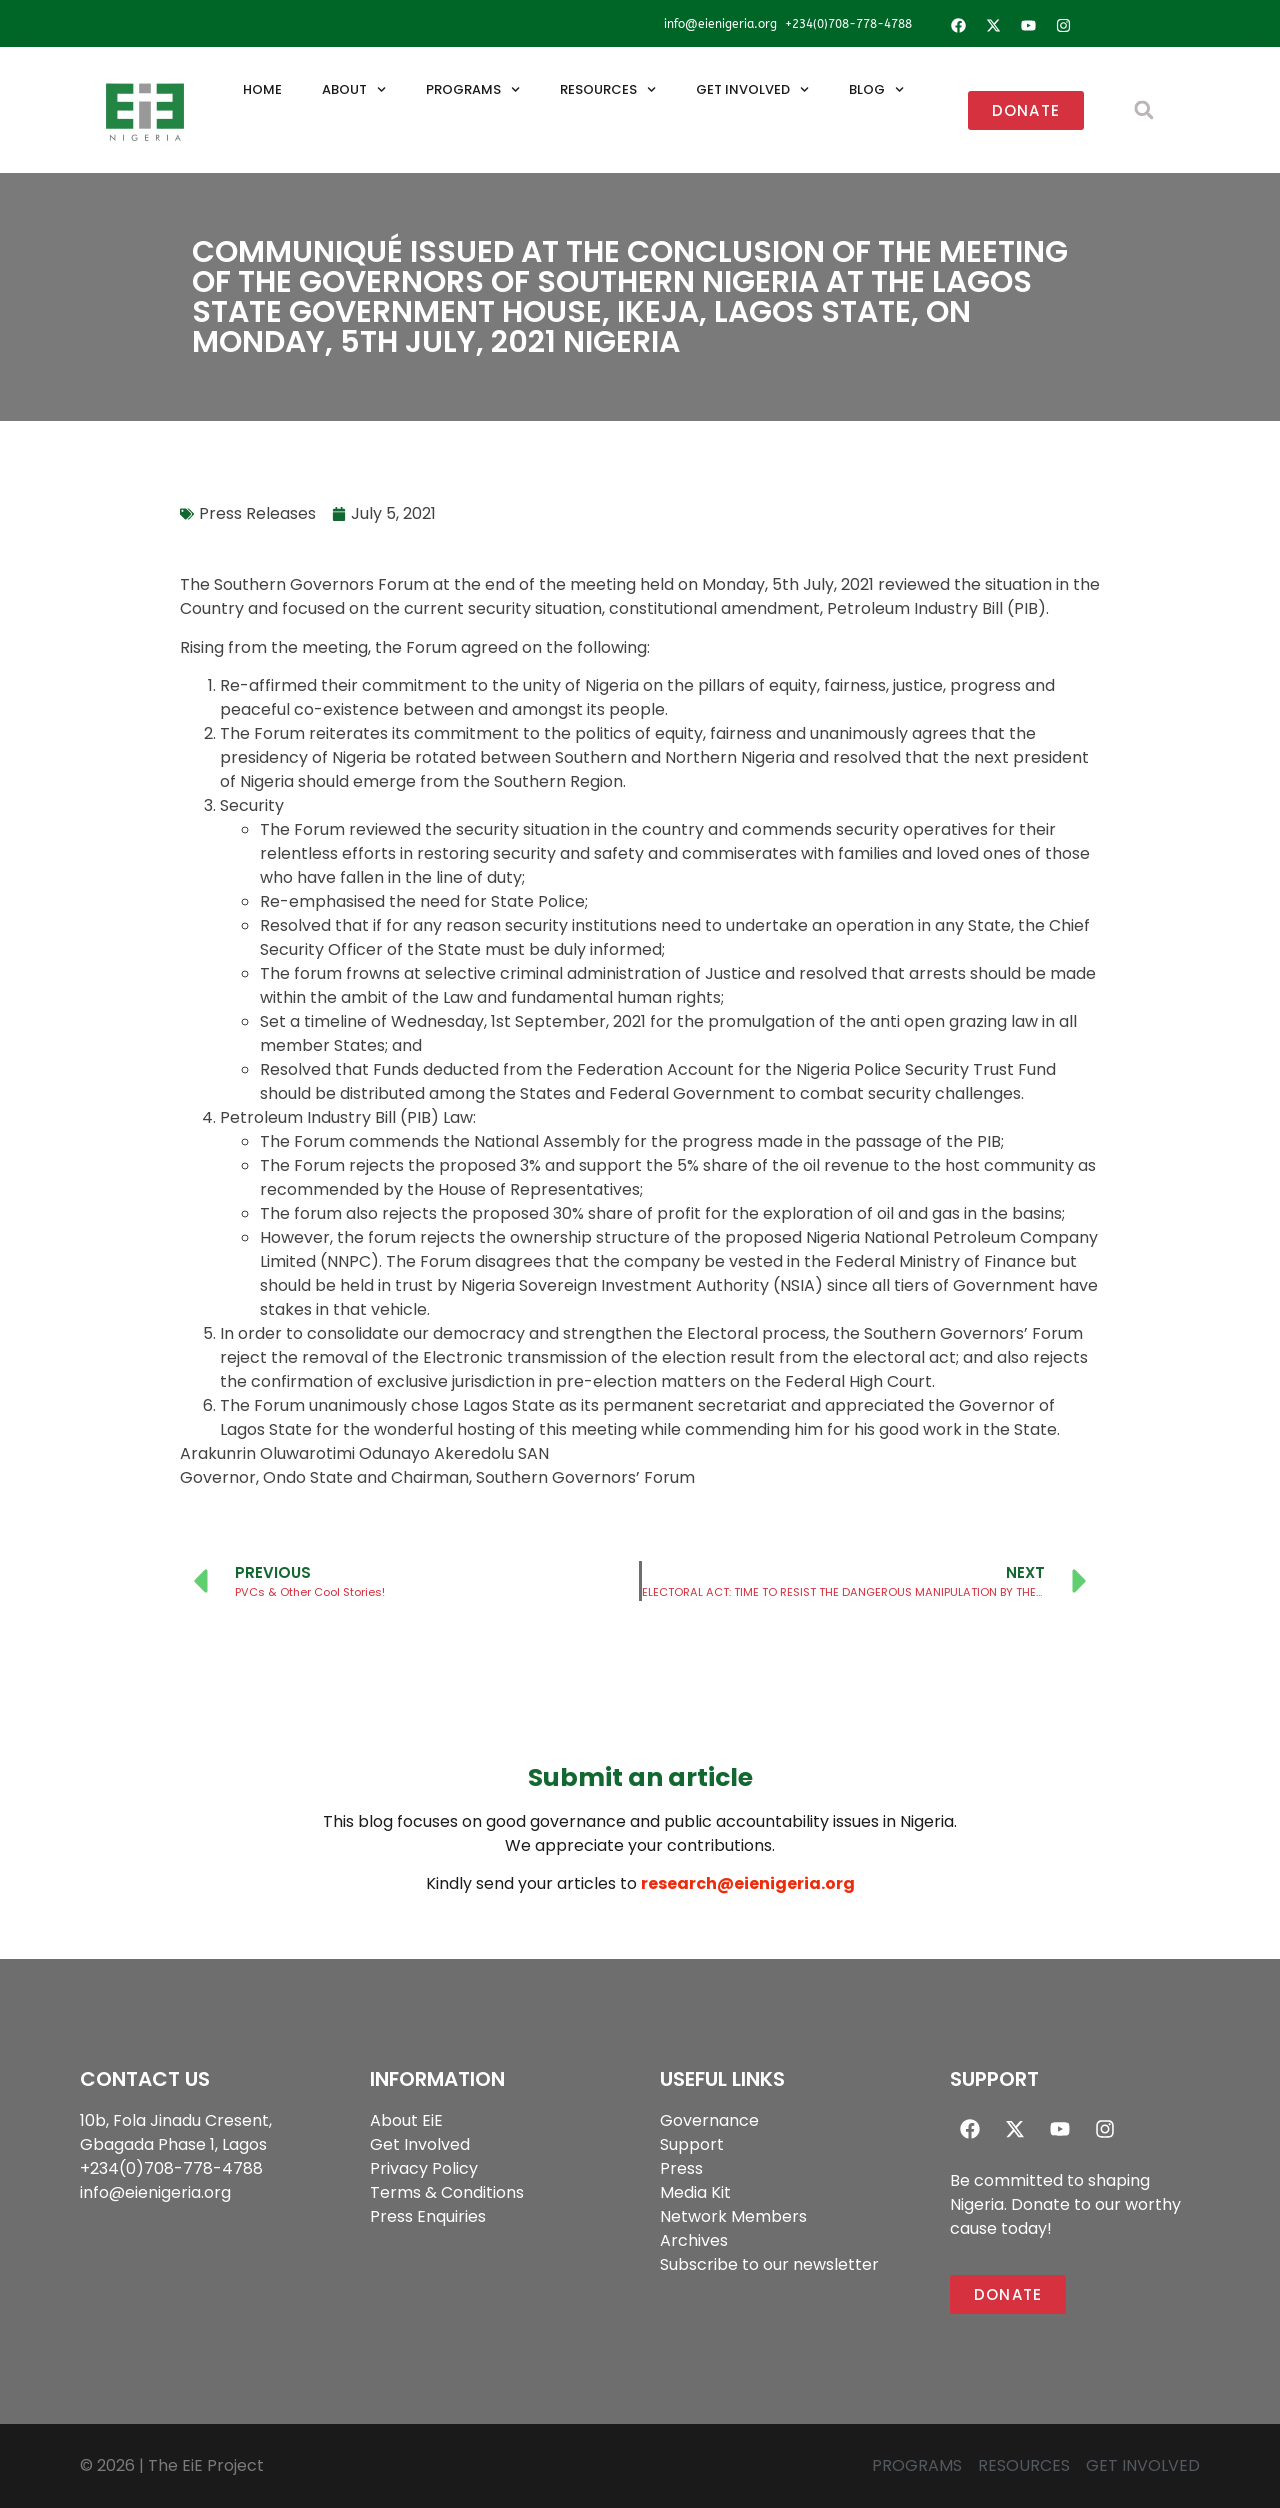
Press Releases (257, 513)
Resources (608, 89)
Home (262, 89)
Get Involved (752, 89)
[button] (1143, 110)
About (354, 89)
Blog (876, 89)
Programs (473, 89)
